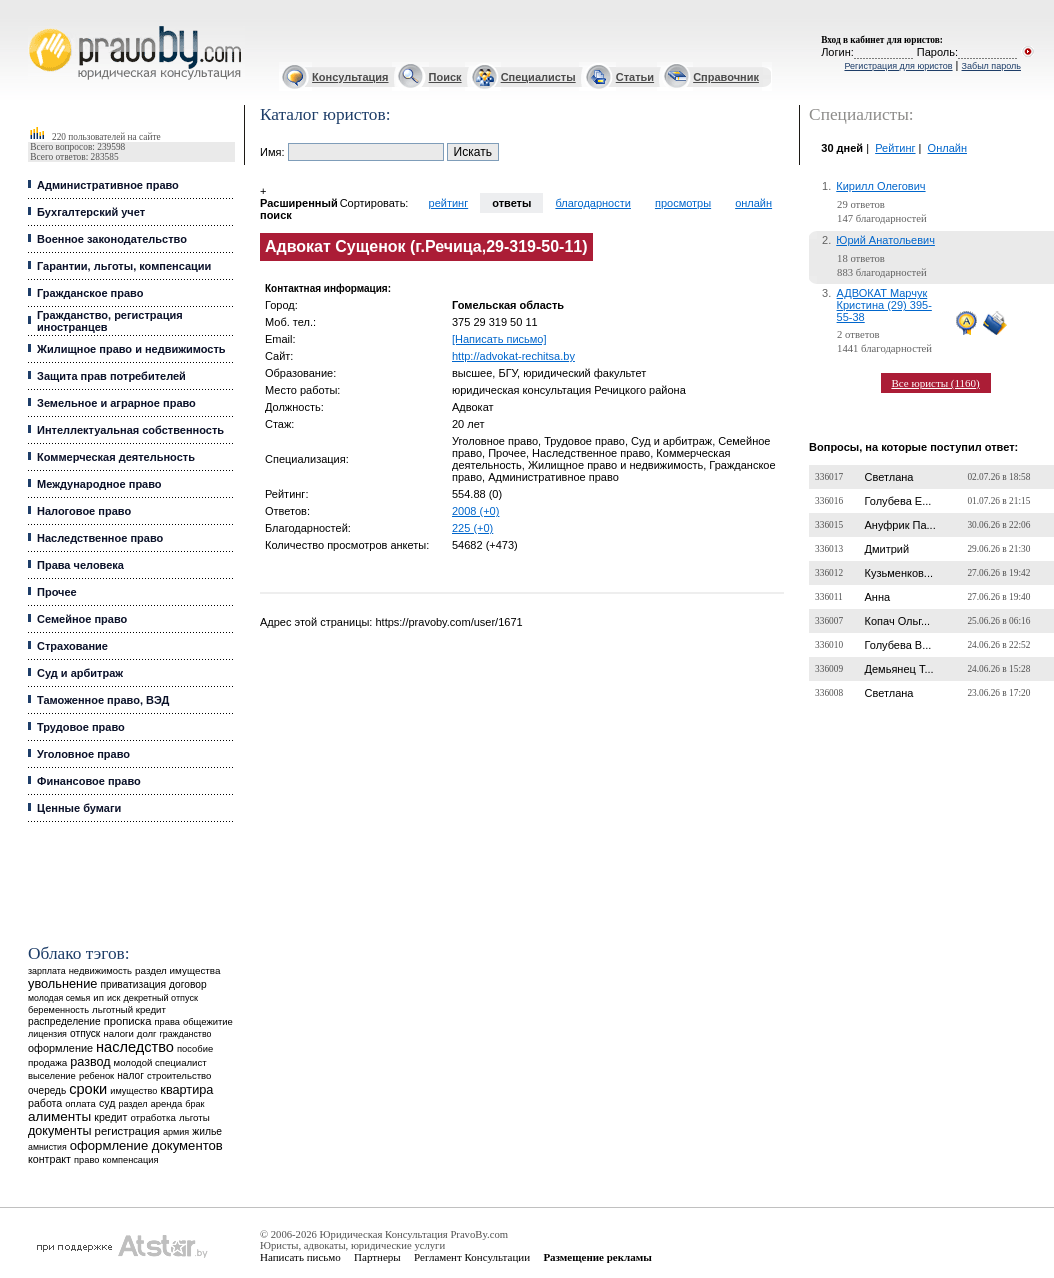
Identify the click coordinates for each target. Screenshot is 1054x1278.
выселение (52, 1075)
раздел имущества (177, 970)
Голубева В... (898, 645)
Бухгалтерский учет (91, 212)
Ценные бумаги (79, 808)
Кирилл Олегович (880, 186)
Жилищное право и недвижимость (131, 349)
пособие (195, 1049)
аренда (166, 1103)
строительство (179, 1075)
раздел (132, 1104)
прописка (128, 1021)
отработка (152, 1117)
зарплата (47, 971)
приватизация (133, 984)
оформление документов (146, 1145)
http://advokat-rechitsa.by (513, 356)
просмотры (683, 203)
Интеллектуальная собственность (130, 430)
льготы (194, 1117)
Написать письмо (300, 1257)
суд (107, 1103)
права (167, 1022)
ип (98, 997)
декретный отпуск (161, 998)
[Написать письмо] (499, 339)
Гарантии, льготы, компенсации (124, 266)
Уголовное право (83, 754)
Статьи (635, 77)
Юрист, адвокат (31, 26)
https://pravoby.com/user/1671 (448, 622)
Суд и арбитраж (80, 673)
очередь (47, 1090)
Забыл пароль (991, 66)
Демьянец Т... (899, 669)
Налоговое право (84, 511)
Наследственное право (100, 538)
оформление (60, 1048)
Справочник (726, 77)
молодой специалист (160, 1062)
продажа (47, 1062)
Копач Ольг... (898, 621)
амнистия (47, 1147)
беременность (58, 1010)
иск (113, 998)
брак (194, 1104)
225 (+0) (472, 528)
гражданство (186, 1034)
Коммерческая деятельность (116, 457)
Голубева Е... (898, 501)
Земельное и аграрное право (116, 403)
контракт (49, 1159)
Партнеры (377, 1257)
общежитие (208, 1021)
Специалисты (538, 77)
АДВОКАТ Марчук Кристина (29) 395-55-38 (884, 305)
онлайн (753, 203)
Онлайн (947, 148)
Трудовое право (81, 727)
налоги (118, 1033)
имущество (133, 1091)
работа (45, 1103)
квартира (186, 1089)
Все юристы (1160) (935, 383)
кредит (110, 1117)
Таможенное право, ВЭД (103, 700)
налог (130, 1075)
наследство (135, 1047)
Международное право (99, 484)
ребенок (96, 1075)
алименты (59, 1116)
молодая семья (59, 998)
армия (176, 1132)
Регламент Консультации (472, 1257)
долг (147, 1033)
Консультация (350, 77)
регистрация (127, 1131)
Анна (878, 597)
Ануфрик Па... (900, 525)
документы (60, 1131)
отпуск (85, 1033)
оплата (80, 1103)
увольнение (62, 983)
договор (188, 984)
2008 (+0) (475, 511)
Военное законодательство (112, 239)
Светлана (889, 477)
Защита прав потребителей (111, 376)
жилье (207, 1131)
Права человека (80, 565)
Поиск (445, 77)
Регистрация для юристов (898, 66)
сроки (88, 1089)
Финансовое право (89, 781)
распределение (64, 1021)
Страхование (72, 646)
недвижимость (100, 970)
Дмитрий (887, 549)
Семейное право (82, 619)
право (86, 1160)
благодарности (593, 203)
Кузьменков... (899, 573)
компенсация (130, 1160)
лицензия (47, 1034)
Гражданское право (90, 293)
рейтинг (449, 203)
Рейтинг (895, 148)
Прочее (57, 592)
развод (90, 1062)
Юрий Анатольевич (885, 240)
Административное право (108, 185)
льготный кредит (129, 1009)
